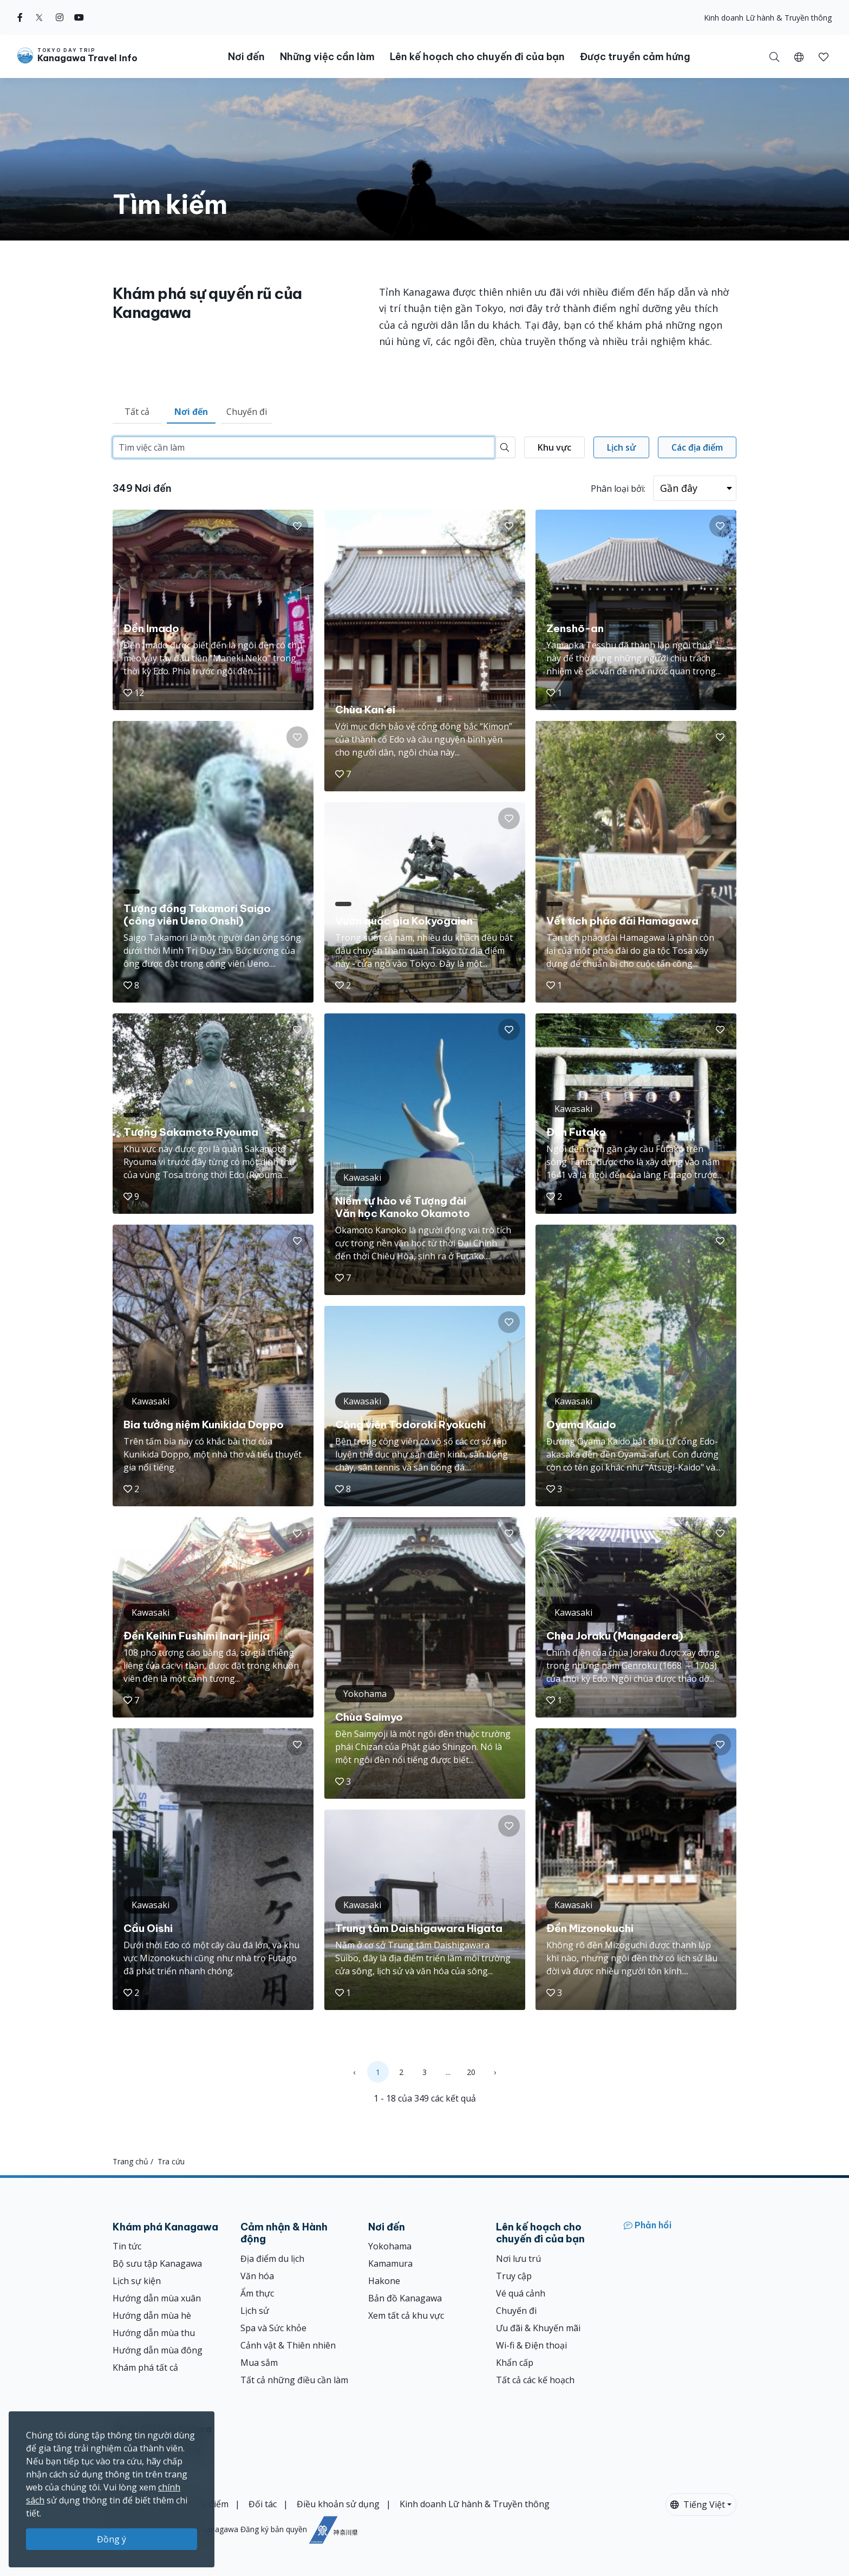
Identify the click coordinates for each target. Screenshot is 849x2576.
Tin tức (127, 2246)
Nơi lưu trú (518, 2259)
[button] (799, 56)
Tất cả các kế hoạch (535, 2380)
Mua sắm (259, 2363)
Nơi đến (191, 412)
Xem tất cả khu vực (406, 2315)
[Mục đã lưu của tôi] (823, 56)
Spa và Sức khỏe (273, 2328)
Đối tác (263, 2504)
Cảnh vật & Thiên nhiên (288, 2345)
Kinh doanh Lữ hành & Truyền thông (768, 17)
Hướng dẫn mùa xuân (157, 2298)
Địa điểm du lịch (272, 2259)
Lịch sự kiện (137, 2281)
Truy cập (514, 2276)
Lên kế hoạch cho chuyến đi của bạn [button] (477, 56)
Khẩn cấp (514, 2363)
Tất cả (137, 412)
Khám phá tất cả (145, 2367)
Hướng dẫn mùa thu (154, 2333)
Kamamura (390, 2263)
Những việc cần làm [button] (327, 56)
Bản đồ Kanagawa (405, 2298)
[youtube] (79, 17)
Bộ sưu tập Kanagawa (157, 2263)
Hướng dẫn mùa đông (158, 2350)
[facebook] (20, 17)
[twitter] (39, 17)
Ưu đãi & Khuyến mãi (538, 2328)
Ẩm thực (257, 2293)
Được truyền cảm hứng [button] (635, 56)
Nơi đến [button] (246, 56)
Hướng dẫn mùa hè (152, 2315)
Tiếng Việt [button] (697, 2504)
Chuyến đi (246, 412)
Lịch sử (254, 2311)
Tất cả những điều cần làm (294, 2380)
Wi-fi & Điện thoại (531, 2345)
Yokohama (390, 2246)
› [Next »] (495, 2072)
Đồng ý (111, 2539)
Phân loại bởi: (618, 489)
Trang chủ (130, 2161)
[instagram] (59, 17)
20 (471, 2072)
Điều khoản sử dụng (338, 2504)
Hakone (384, 2281)
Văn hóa (257, 2276)
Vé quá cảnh (520, 2293)
